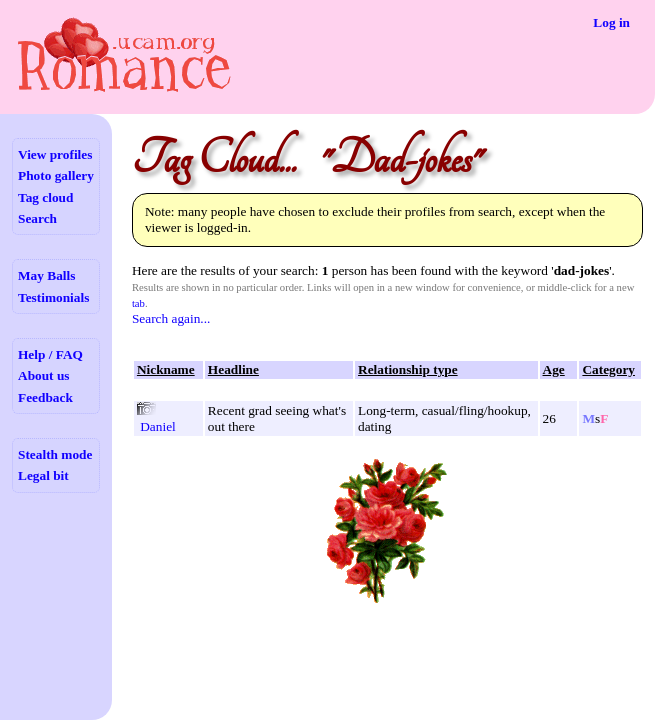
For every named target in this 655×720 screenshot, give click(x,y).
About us (43, 375)
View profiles (55, 154)
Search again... (171, 318)
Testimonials (53, 297)
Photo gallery (56, 175)
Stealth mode (55, 454)
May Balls (46, 275)
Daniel (158, 426)
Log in (611, 22)
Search (37, 218)
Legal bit (43, 475)
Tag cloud (45, 197)
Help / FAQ (50, 354)
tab (138, 303)
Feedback (45, 397)
